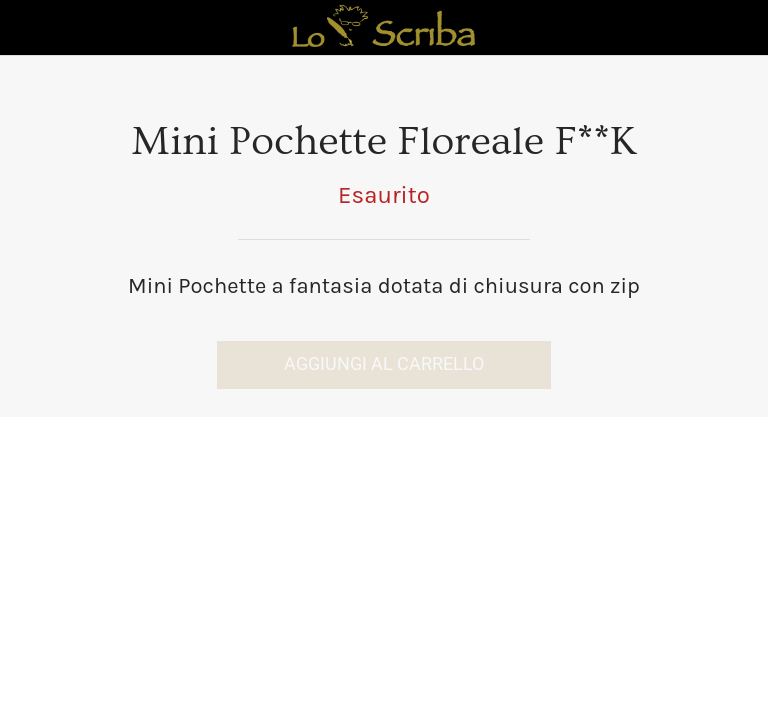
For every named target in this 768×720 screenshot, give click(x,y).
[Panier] (740, 28)
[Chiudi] (28, 28)
